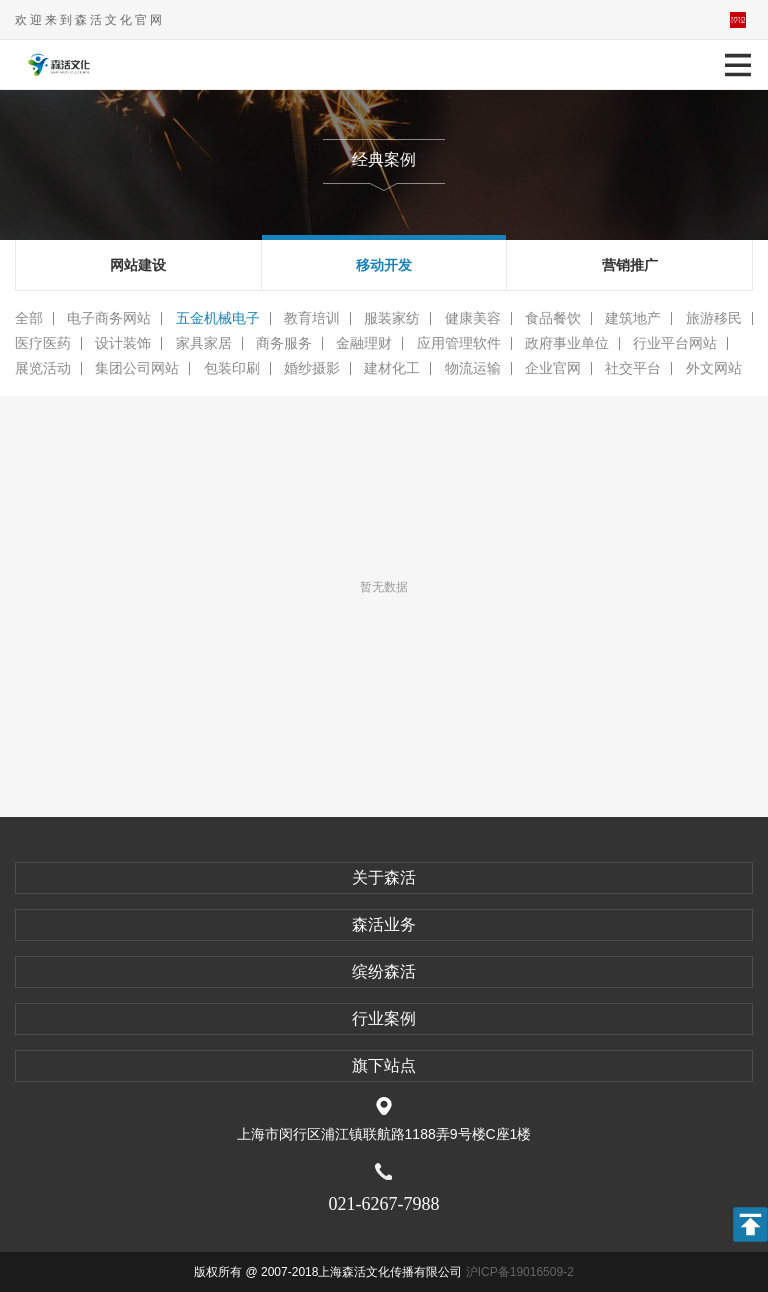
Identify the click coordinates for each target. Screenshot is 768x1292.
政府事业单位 (567, 343)
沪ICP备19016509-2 (520, 1272)
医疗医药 (43, 343)
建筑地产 (633, 318)
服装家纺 (392, 318)
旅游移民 (714, 318)
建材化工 (392, 368)
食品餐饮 (553, 318)
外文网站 (714, 368)
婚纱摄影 (312, 368)
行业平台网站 (675, 343)
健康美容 (473, 318)
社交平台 (633, 368)
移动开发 (384, 265)
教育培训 (312, 318)
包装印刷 (232, 368)
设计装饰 (123, 343)
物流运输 (473, 368)
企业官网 (553, 368)
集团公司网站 (137, 368)
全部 (29, 318)
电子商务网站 (109, 318)
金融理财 (364, 343)
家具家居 (204, 343)
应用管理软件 (459, 343)
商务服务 (284, 343)
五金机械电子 (218, 318)
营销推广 (630, 265)
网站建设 (138, 265)
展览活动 (43, 368)
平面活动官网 (738, 20)
